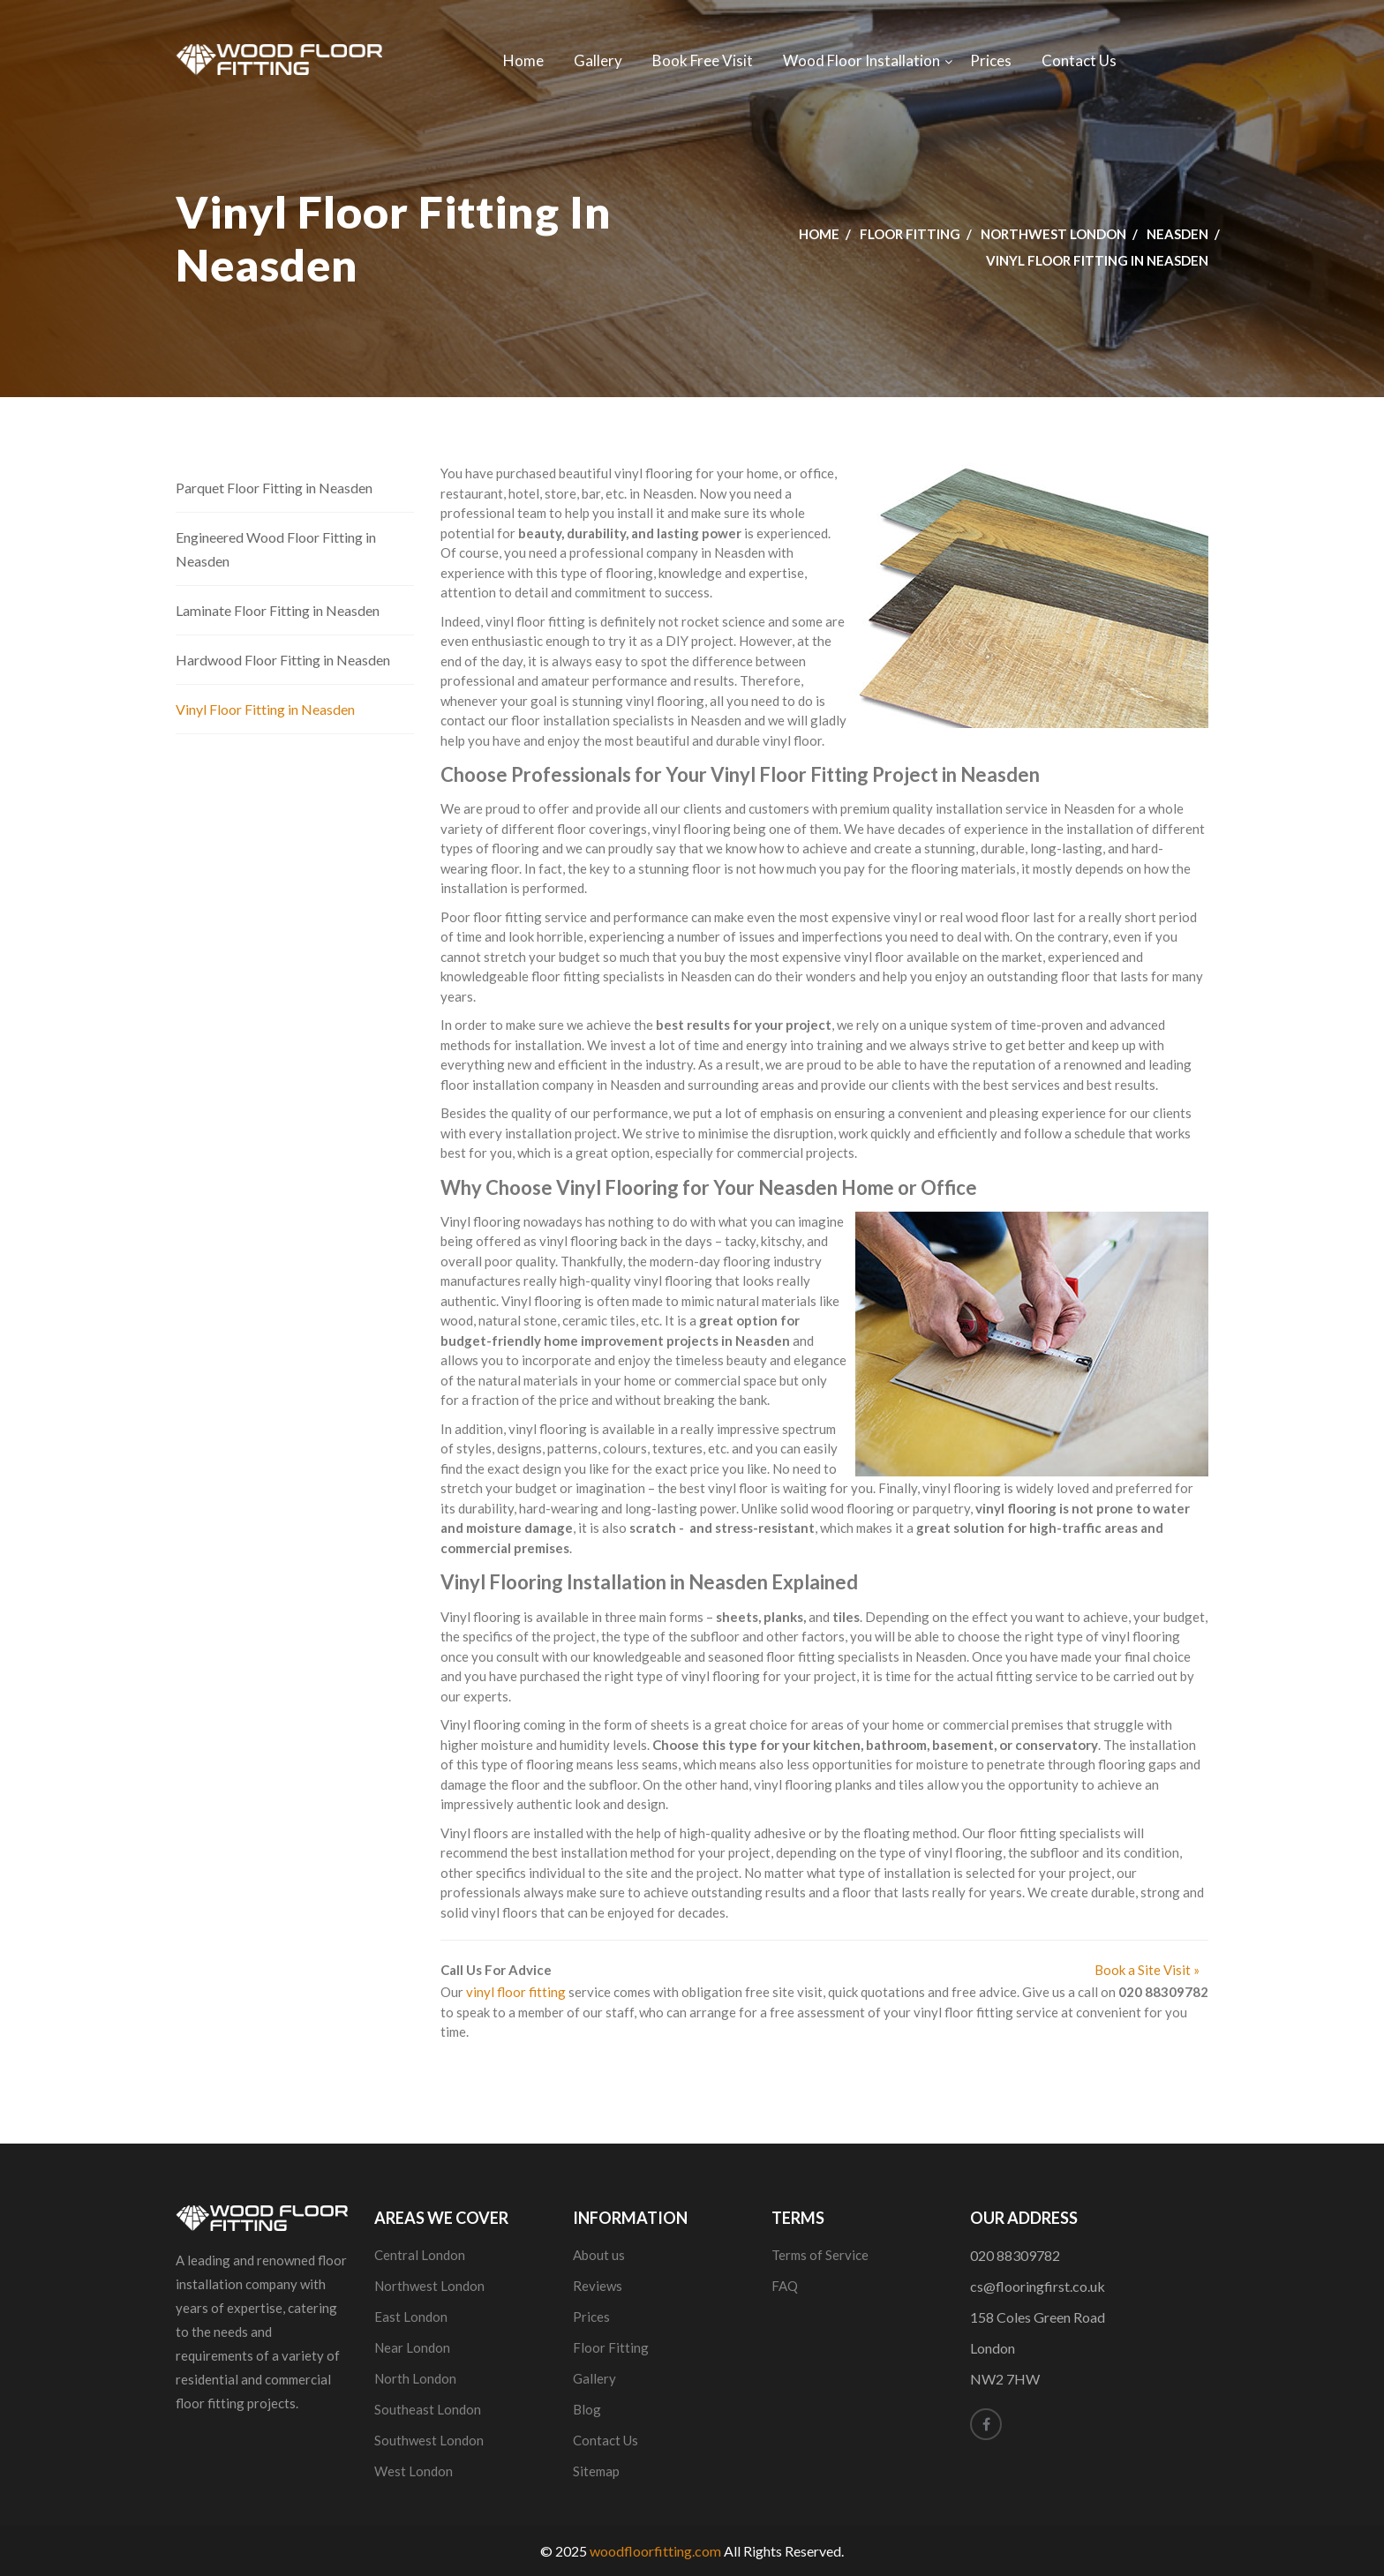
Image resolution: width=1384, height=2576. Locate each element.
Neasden (1177, 234)
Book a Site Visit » (1147, 1970)
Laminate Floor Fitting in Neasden (278, 610)
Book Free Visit (702, 60)
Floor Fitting (910, 234)
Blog (587, 2409)
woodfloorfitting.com (655, 2550)
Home (523, 60)
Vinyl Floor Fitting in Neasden (265, 709)
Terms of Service (820, 2255)
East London (411, 2316)
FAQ (784, 2286)
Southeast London (427, 2409)
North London (415, 2378)
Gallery (598, 60)
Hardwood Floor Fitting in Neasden (283, 659)
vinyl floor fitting (516, 1992)
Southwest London (429, 2440)
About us (599, 2255)
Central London (419, 2255)
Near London (412, 2347)
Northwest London (1053, 234)
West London (413, 2471)
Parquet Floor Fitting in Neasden (274, 487)
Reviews (597, 2286)
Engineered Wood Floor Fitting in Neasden (276, 549)
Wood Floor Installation (861, 60)
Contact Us (1079, 60)
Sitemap (596, 2471)
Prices (991, 60)
